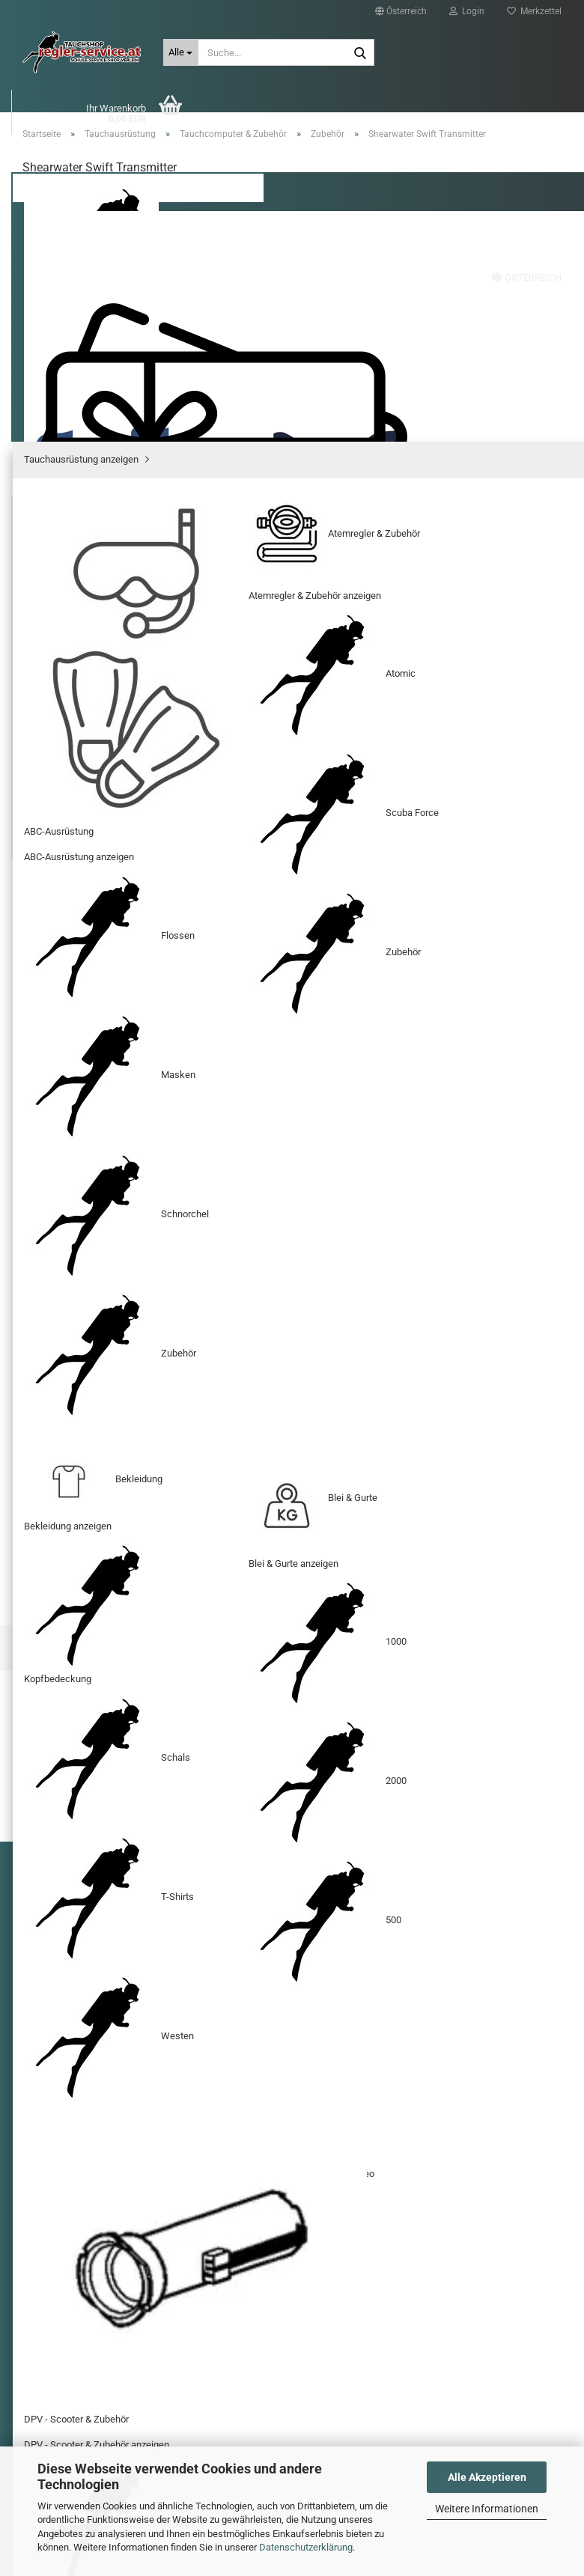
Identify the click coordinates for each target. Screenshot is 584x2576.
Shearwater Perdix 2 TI (104, 1629)
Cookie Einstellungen (76, 2060)
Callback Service (67, 2038)
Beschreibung (75, 899)
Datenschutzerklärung (306, 2547)
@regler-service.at (386, 2317)
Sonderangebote (417, 157)
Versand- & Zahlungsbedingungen (102, 1920)
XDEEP (195, 157)
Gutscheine (322, 157)
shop (340, 2317)
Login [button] (466, 11)
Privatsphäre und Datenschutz (95, 1990)
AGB (42, 2014)
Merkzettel (534, 11)
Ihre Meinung (479, 1413)
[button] (401, 11)
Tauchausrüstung (113, 157)
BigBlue (252, 157)
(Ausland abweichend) (364, 538)
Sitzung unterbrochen (77, 1943)
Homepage (253, 1811)
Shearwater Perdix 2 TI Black (292, 1636)
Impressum (56, 1967)
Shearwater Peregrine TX (479, 1629)
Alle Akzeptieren (487, 2477)
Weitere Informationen (486, 2509)
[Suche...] (181, 52)
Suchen (500, 157)
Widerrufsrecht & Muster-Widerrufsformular (120, 1896)
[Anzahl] (292, 634)
